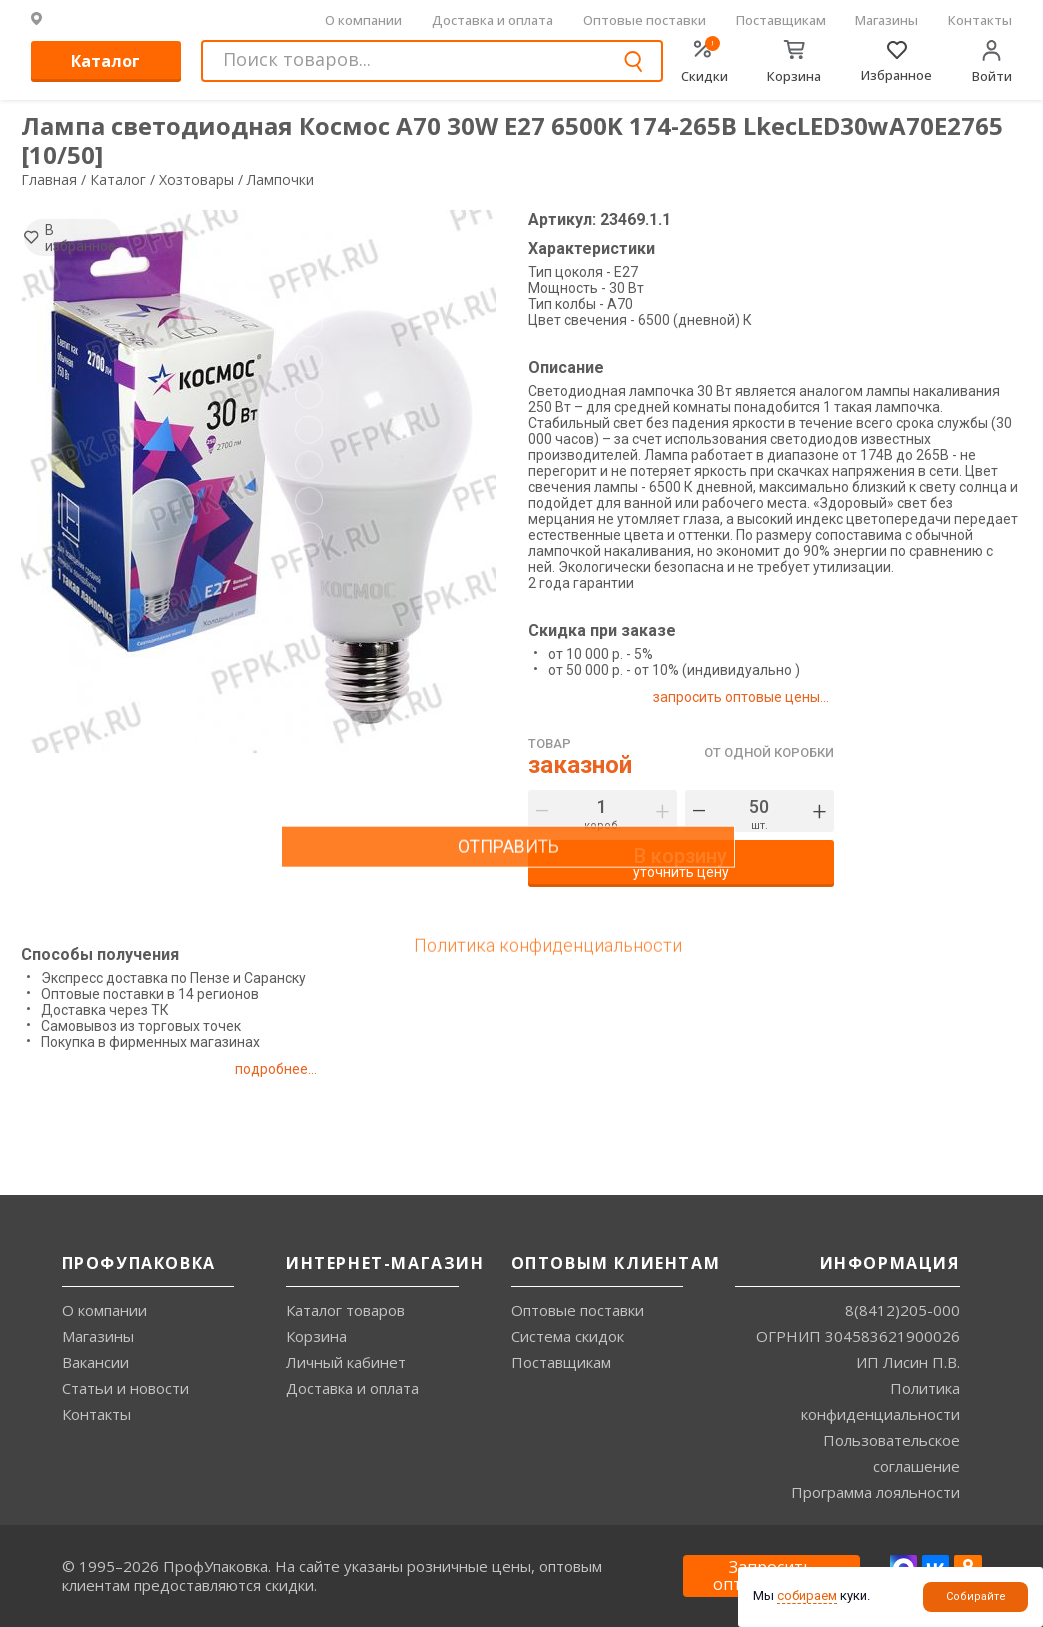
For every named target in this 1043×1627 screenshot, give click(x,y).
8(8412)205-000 (902, 1310)
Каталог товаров (345, 1310)
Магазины (886, 20)
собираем (807, 1595)
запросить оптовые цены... (747, 697)
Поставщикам (781, 20)
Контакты (980, 20)
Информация (890, 1263)
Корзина (316, 1336)
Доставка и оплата (492, 20)
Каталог (105, 61)
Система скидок (567, 1336)
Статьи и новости (125, 1388)
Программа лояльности (875, 1492)
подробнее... (293, 1069)
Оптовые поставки (644, 20)
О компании (363, 20)
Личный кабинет (346, 1362)
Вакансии (95, 1362)
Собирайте (976, 1596)
